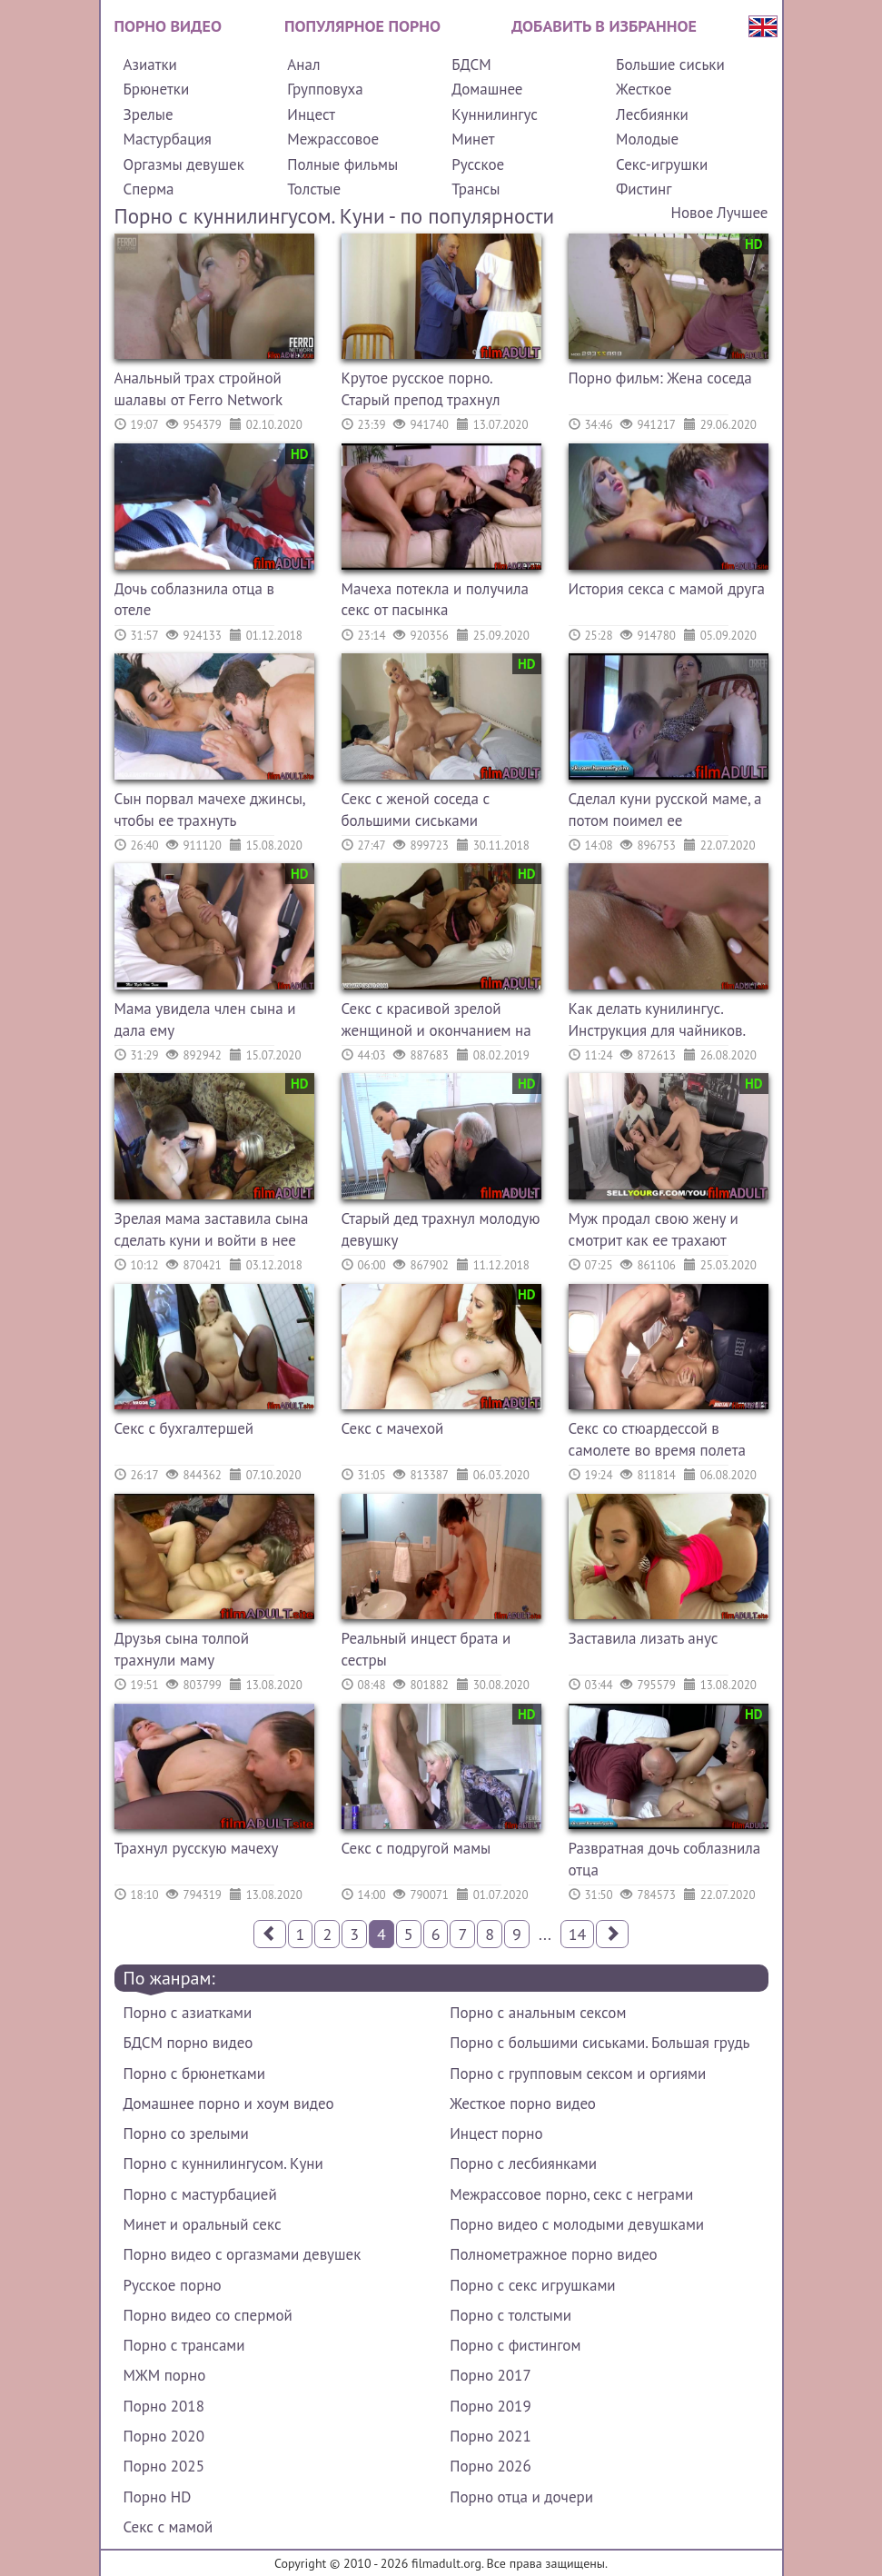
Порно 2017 (490, 2375)
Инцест (311, 114)
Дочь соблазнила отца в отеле (194, 600)
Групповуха (324, 89)
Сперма (149, 189)
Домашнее (486, 89)
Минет (472, 139)
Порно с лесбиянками (523, 2163)
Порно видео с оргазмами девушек (243, 2254)
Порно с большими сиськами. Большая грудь (599, 2043)
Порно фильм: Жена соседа (660, 378)
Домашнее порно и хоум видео (229, 2104)
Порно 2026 (490, 2466)
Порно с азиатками (188, 2013)
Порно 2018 (164, 2406)
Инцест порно (496, 2133)
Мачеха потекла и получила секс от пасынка (435, 600)
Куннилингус (494, 114)
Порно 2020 (164, 2436)
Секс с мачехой (393, 1428)
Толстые (314, 189)
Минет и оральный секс (203, 2224)
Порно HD (158, 2497)
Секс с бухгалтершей (184, 1428)
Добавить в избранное (604, 25)
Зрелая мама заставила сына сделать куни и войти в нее (211, 1229)
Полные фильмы (342, 164)
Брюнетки (157, 89)
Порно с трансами (184, 2345)
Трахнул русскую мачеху (196, 1848)
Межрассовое (333, 139)
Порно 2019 (490, 2406)
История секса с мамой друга (667, 589)
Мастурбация (168, 139)
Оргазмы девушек (184, 164)
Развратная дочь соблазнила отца (665, 1859)
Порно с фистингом (515, 2345)
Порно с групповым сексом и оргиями (578, 2074)
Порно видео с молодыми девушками (577, 2224)
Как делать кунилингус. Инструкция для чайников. (658, 1019)
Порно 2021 (490, 2436)
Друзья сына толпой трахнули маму (181, 1649)
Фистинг (643, 189)
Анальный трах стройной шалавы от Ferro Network (198, 389)
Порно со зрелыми (186, 2133)
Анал (303, 65)
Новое (692, 213)
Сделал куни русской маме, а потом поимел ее (665, 809)
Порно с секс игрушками (532, 2285)
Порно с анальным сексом (538, 2013)
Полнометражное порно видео (553, 2254)
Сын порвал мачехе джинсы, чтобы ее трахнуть (209, 809)
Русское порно (173, 2285)
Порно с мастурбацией (200, 2194)
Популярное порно (362, 25)
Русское (477, 164)
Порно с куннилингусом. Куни (223, 2163)
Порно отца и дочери (521, 2497)
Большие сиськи (670, 65)
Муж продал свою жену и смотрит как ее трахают (653, 1229)
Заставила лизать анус (643, 1638)
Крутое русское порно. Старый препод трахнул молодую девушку (421, 391)
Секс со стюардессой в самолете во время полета (657, 1439)
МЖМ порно (165, 2375)
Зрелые (148, 114)
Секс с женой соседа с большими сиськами (416, 809)
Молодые (647, 139)
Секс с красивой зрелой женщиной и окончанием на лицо (436, 1022)
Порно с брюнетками (194, 2074)
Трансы (475, 189)
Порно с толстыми (510, 2315)
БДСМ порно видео (188, 2043)
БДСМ (471, 65)
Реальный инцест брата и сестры (426, 1649)
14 (578, 1934)
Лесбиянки (652, 114)
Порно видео (168, 25)
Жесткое (643, 89)
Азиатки (150, 65)
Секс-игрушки (662, 164)
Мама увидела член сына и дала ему (205, 1019)
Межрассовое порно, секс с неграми (571, 2194)
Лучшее (742, 213)
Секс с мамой (168, 2527)
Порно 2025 (164, 2466)
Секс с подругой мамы (416, 1848)
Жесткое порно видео (523, 2104)
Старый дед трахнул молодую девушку (441, 1229)
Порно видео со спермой (208, 2315)
